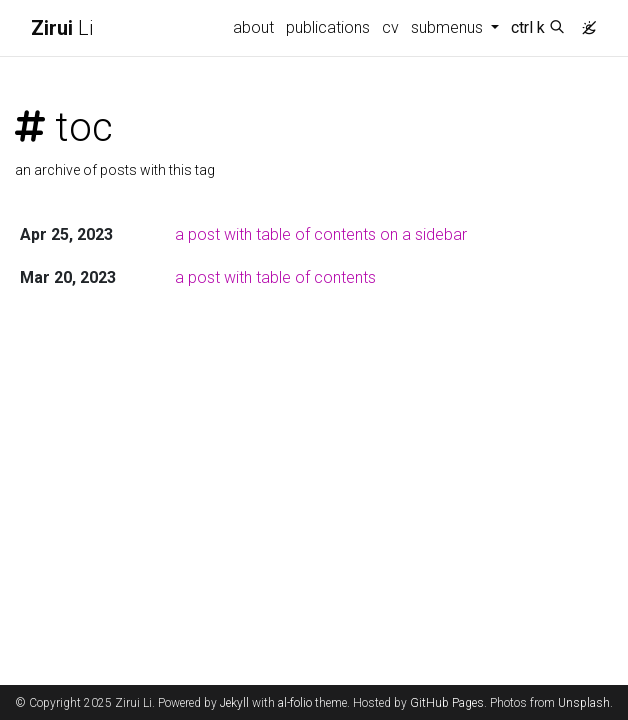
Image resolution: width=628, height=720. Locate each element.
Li (62, 28)
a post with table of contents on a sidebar (321, 234)
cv (390, 27)
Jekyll (234, 703)
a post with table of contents (275, 277)
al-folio (295, 703)
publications (328, 27)
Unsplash (584, 703)
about (253, 27)
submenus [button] (449, 27)
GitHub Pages (447, 703)
